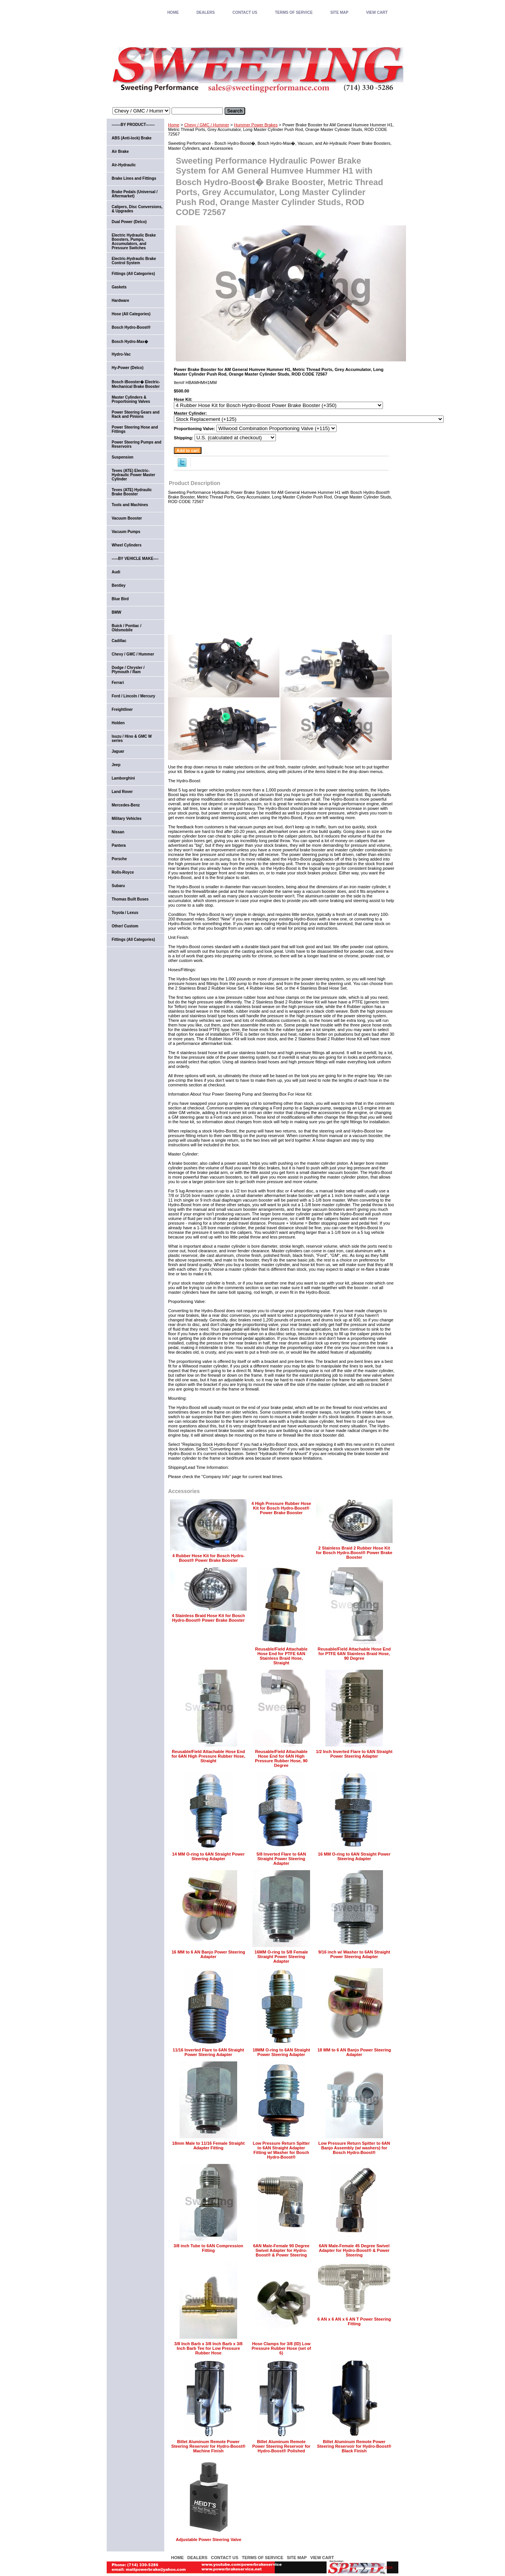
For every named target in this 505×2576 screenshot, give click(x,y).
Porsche (119, 859)
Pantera (119, 845)
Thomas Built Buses (130, 899)
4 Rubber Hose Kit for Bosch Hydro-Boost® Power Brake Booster (208, 1558)
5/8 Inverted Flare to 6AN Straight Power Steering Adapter (281, 1859)
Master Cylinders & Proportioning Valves (131, 399)
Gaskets (119, 287)
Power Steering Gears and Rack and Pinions (136, 414)
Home (173, 125)
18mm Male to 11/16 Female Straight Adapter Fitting (208, 2145)
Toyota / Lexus (125, 913)
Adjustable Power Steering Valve (208, 2539)
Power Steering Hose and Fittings (135, 429)
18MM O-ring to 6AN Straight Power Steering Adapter (281, 2052)
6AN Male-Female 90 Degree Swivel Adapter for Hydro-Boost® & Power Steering (281, 2250)
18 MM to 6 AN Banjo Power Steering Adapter (354, 2052)
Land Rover (122, 792)
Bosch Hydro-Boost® (131, 327)
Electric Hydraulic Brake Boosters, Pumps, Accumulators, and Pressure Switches (134, 241)
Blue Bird (120, 599)
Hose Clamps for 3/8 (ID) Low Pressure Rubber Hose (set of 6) (281, 2348)
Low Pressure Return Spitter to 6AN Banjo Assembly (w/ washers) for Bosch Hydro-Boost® (354, 2148)
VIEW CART (377, 12)
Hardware (120, 300)
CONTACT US (245, 12)
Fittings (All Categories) (133, 274)
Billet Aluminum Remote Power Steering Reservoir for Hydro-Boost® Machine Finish (208, 2446)
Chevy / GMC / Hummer (206, 125)
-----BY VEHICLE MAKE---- (135, 558)
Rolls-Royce (123, 872)
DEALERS (205, 12)
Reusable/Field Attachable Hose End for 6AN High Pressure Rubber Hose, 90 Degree (281, 1758)
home (173, 12)
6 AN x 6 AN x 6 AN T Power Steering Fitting (354, 2321)
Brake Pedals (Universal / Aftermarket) (135, 194)
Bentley (118, 585)
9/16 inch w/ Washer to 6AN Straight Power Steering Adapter (354, 1954)
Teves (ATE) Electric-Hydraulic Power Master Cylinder (133, 475)
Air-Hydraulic (124, 165)
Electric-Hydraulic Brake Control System (134, 261)
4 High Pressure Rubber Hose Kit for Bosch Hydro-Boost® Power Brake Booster (281, 1508)
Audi (116, 572)
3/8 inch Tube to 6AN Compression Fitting (208, 2248)
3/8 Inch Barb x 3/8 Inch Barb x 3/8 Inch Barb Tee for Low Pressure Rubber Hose (208, 2348)
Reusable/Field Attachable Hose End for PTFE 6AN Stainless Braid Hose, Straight (281, 1656)
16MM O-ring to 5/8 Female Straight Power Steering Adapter (281, 1956)
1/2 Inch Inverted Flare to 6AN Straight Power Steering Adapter (354, 1753)
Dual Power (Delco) (129, 222)
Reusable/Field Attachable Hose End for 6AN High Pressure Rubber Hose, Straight (208, 1756)
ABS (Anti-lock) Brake (132, 138)
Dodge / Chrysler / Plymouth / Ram (128, 670)
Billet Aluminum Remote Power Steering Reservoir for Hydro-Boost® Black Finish (354, 2446)
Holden (118, 723)
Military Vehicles (127, 818)
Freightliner (122, 709)
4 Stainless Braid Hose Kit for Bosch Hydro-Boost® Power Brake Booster (208, 1617)
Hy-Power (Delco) (128, 368)
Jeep (116, 765)
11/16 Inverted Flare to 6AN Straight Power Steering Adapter (208, 2052)
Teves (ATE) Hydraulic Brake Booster (132, 492)
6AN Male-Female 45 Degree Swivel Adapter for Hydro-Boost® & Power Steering (354, 2250)
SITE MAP (339, 12)
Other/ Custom (125, 926)
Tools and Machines (130, 505)
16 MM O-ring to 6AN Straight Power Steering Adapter (354, 1856)
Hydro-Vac (121, 354)
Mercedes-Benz (126, 805)
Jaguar (118, 751)
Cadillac (119, 641)
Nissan (118, 832)
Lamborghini (123, 778)
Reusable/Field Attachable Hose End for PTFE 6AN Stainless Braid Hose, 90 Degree (354, 1653)
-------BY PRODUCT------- (133, 125)
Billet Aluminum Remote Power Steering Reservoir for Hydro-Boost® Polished (281, 2446)
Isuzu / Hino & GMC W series (132, 738)
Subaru (118, 886)
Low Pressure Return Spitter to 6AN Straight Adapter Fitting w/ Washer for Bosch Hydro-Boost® (281, 2150)
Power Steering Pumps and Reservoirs (136, 444)
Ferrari (118, 682)
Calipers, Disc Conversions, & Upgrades (137, 209)
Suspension (123, 457)
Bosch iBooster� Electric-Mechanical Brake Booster (136, 384)
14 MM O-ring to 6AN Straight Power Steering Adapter (208, 1856)
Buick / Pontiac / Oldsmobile (126, 628)
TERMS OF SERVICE (293, 12)
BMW (116, 612)
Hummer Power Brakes (256, 125)
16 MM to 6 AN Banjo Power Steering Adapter (208, 1954)
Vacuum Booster (127, 518)
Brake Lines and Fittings (134, 178)
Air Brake (120, 151)
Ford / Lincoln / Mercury (133, 696)
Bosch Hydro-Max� (130, 341)
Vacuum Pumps (126, 532)
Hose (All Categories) (131, 314)
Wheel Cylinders (127, 545)
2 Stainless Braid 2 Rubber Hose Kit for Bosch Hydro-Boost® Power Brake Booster (354, 1553)
